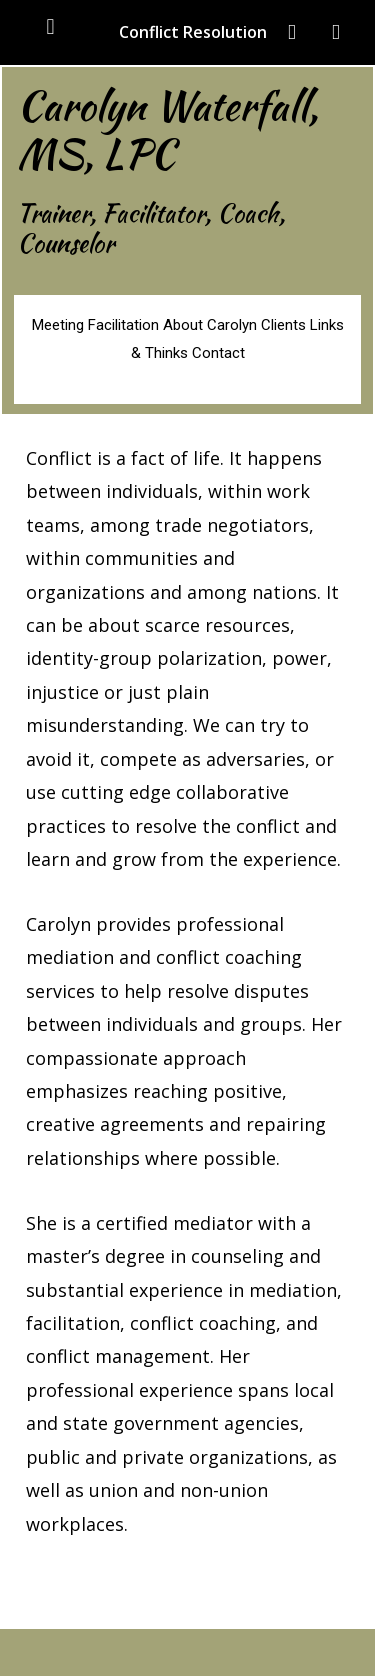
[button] (50, 26)
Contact (218, 353)
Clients (283, 325)
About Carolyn (210, 325)
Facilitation (125, 325)
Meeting (58, 325)
